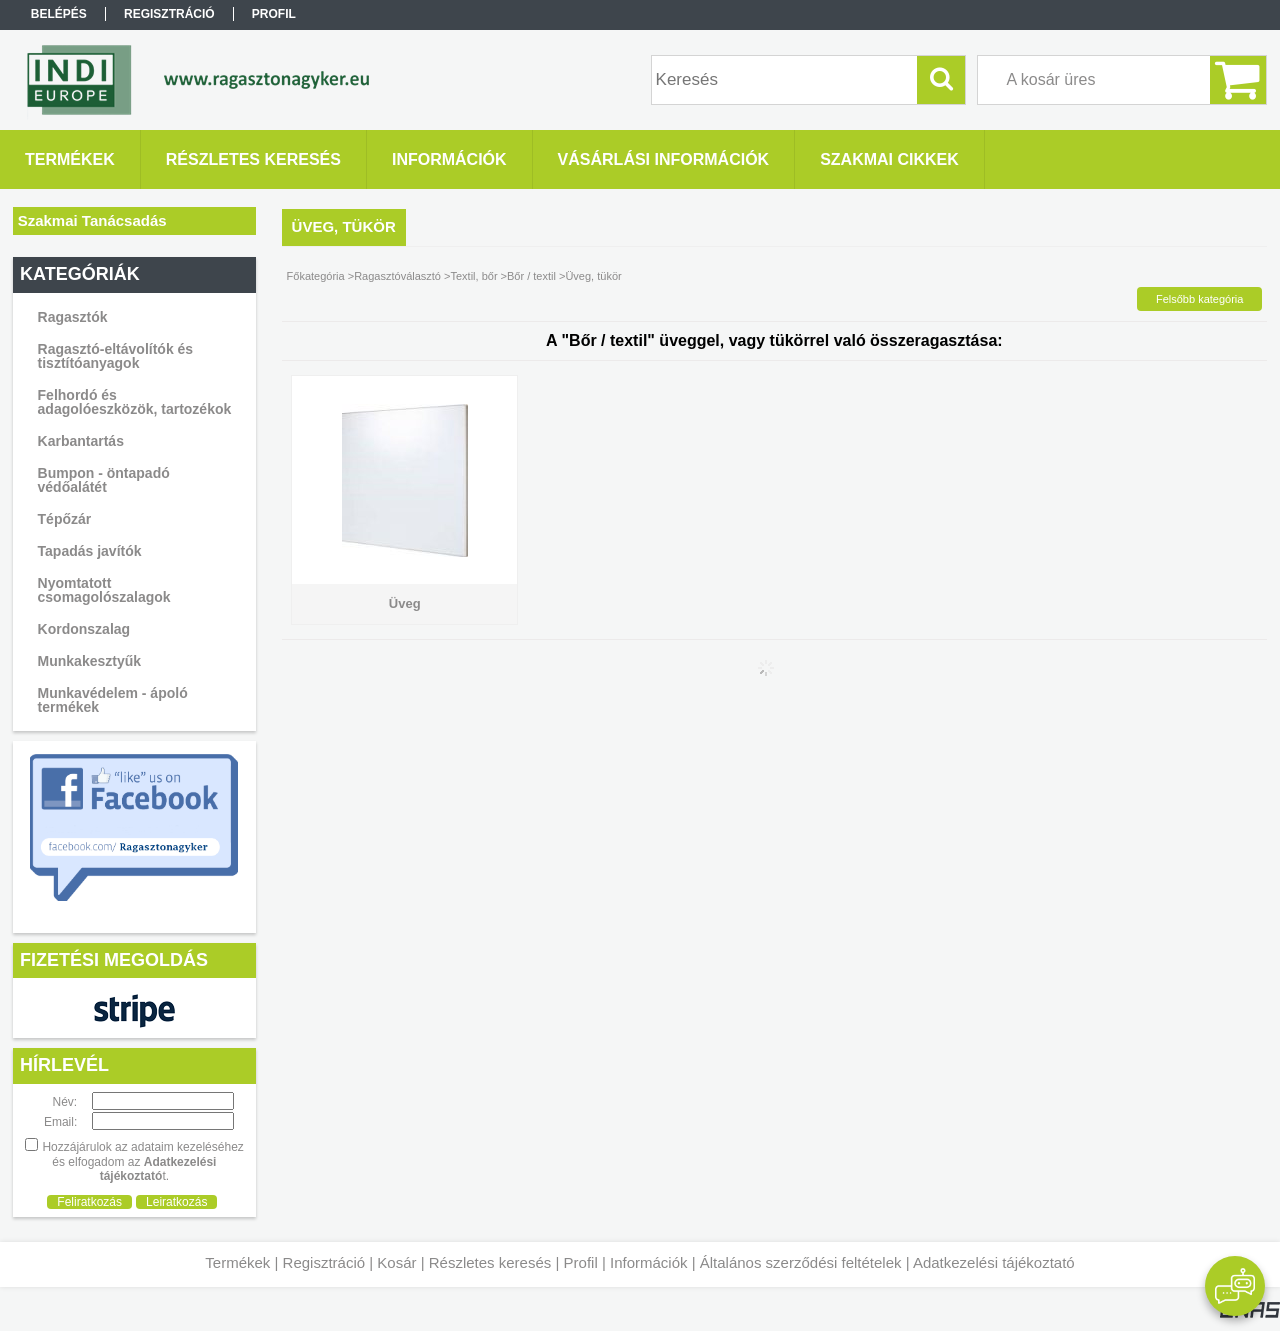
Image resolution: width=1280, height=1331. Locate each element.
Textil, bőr (473, 276)
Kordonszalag (84, 629)
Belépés (59, 14)
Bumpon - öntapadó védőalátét (104, 480)
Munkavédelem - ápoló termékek (113, 700)
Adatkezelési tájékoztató (994, 1262)
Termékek (237, 1262)
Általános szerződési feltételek (801, 1262)
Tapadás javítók (90, 551)
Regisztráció (324, 1262)
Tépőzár (65, 519)
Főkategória (316, 276)
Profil (581, 1262)
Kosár (396, 1262)
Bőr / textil (531, 276)
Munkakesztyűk (89, 661)
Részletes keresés (490, 1262)
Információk (649, 1262)
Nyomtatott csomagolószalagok (104, 590)
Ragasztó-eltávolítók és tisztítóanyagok (116, 356)
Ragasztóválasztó (397, 276)
